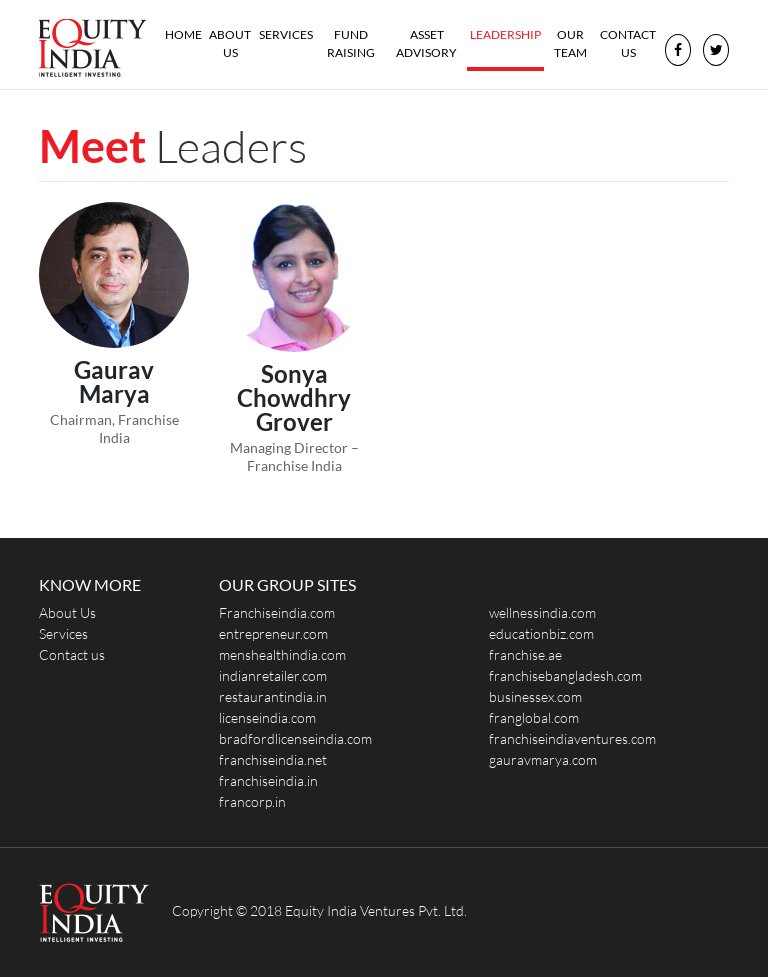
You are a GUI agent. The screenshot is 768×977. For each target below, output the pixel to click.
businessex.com (535, 696)
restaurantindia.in (273, 696)
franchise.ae (525, 654)
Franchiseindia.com (277, 612)
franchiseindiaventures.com (572, 738)
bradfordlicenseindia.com (295, 738)
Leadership (505, 34)
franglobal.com (534, 717)
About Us (230, 43)
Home (185, 33)
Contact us (628, 43)
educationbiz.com (541, 633)
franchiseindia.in (268, 780)
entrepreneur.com (273, 633)
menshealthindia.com (282, 654)
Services (286, 34)
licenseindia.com (267, 717)
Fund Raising (351, 43)
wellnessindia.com (542, 612)
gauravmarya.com (543, 759)
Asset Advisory (426, 43)
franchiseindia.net (273, 759)
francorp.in (252, 801)
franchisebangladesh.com (565, 675)
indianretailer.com (273, 675)
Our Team (570, 43)
